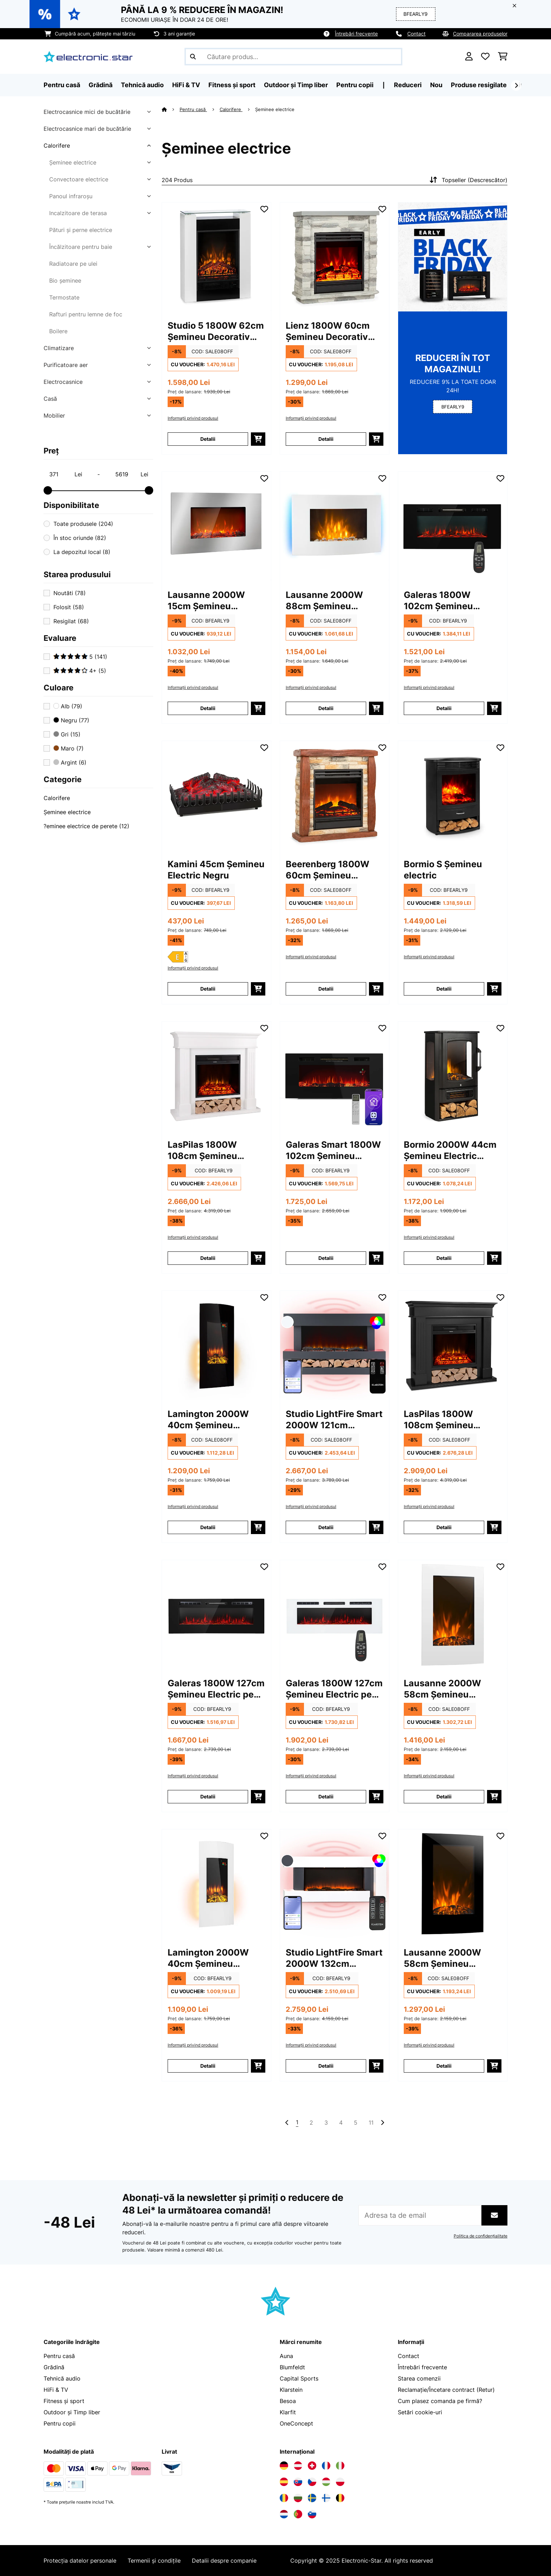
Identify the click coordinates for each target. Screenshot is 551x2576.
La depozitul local (81, 552)
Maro (68, 748)
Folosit (68, 607)
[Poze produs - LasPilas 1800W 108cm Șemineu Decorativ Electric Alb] (216, 1076)
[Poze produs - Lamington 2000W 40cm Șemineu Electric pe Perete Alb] (216, 1883)
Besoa (288, 2400)
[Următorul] (516, 85)
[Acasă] (171, 109)
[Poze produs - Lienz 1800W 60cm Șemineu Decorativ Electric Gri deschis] (334, 256)
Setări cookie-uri (420, 2412)
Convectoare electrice (78, 179)
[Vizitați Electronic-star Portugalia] (298, 2514)
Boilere (58, 331)
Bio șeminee (65, 280)
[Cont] (469, 56)
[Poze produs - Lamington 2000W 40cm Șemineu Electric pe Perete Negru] (216, 1345)
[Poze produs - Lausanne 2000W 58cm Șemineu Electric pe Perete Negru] (452, 1883)
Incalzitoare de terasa (78, 213)
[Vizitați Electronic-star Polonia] (340, 2482)
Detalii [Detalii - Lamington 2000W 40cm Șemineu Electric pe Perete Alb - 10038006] (207, 2066)
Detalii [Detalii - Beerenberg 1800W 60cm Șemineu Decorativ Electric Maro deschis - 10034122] (325, 989)
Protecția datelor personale (80, 2560)
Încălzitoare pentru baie (80, 246)
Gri (66, 734)
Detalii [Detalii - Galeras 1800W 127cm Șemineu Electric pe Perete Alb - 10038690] (325, 1796)
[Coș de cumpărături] (502, 56)
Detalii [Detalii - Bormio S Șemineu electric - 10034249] (444, 989)
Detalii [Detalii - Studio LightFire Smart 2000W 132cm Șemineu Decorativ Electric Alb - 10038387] (325, 2066)
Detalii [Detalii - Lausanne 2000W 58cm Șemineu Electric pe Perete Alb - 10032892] (444, 1796)
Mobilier (54, 415)
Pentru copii (60, 2423)
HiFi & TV (56, 2389)
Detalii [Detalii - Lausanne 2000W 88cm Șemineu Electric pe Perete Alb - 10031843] (325, 708)
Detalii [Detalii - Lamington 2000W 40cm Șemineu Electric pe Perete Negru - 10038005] (207, 1527)
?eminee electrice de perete (86, 826)
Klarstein (291, 2389)
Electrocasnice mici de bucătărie (87, 111)
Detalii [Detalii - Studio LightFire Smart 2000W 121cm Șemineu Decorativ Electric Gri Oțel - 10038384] (325, 1527)
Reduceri (408, 85)
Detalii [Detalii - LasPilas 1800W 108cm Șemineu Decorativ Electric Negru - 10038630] (444, 1527)
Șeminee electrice (72, 162)
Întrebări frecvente (356, 34)
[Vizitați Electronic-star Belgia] (340, 2498)
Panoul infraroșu (70, 196)
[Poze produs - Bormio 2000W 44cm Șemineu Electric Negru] (452, 1076)
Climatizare (59, 348)
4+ (79, 671)
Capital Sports (299, 2378)
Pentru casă (193, 109)
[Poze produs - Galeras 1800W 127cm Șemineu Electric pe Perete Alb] (334, 1614)
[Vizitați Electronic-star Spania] (284, 2482)
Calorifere (57, 145)
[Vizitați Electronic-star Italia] (340, 2465)
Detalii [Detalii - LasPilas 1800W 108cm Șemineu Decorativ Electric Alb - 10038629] (207, 1258)
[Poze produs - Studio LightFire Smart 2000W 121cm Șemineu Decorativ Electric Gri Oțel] (334, 1345)
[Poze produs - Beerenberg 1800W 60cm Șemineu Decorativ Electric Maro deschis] (334, 795)
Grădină (54, 2367)
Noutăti (69, 593)
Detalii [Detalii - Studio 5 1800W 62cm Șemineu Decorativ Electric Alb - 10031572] (207, 439)
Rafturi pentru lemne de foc (85, 314)
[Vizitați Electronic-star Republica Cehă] (312, 2482)
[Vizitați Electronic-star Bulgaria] (298, 2498)
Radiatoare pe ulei (73, 263)
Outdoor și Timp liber (72, 2412)
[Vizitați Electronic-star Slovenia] (312, 2514)
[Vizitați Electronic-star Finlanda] (326, 2498)
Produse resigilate (479, 85)
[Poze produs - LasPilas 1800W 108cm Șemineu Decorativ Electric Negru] (452, 1345)
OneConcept (296, 2423)
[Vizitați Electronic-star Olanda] (284, 2514)
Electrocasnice (63, 381)
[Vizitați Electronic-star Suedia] (312, 2498)
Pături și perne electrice (80, 229)
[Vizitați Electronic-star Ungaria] (326, 2482)
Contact (416, 34)
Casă (50, 398)
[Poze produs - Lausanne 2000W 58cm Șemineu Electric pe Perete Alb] (452, 1614)
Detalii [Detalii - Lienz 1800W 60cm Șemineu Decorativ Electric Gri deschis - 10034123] (325, 439)
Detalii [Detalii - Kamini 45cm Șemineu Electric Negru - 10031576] (207, 989)
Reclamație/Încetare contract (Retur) (446, 2389)
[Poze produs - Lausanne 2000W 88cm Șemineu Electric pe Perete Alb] (334, 526)
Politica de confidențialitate (480, 2236)
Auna (286, 2355)
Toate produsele (83, 524)
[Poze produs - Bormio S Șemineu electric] (452, 795)
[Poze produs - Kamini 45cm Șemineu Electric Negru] (216, 795)
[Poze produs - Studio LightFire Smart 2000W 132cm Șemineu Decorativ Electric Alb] (334, 1883)
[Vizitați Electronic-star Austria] (298, 2465)
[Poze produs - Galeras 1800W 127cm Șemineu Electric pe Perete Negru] (216, 1614)
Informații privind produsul (193, 418)
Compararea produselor (480, 34)
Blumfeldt (292, 2367)
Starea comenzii (419, 2378)
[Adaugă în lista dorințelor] (264, 209)
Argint (69, 762)
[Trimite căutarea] (193, 56)
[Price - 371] (65, 474)
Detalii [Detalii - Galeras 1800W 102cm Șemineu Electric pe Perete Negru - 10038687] (444, 708)
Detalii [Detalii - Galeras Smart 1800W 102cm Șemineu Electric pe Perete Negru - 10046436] (325, 1258)
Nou (436, 85)
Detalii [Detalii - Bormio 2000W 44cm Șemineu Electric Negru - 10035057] (444, 1258)
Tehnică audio (62, 2378)
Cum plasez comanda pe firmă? (440, 2400)
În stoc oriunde (79, 538)
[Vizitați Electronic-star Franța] (326, 2465)
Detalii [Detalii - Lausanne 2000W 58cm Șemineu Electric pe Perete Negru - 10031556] (444, 2066)
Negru (71, 720)
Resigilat (71, 621)
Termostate (64, 297)
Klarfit (288, 2412)
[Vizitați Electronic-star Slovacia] (298, 2482)
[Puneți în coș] (258, 439)
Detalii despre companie (224, 2560)
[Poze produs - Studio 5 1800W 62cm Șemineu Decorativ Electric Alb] (216, 256)
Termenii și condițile (154, 2560)
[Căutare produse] (293, 56)
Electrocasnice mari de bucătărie (87, 128)
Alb (67, 706)
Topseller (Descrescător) (467, 180)
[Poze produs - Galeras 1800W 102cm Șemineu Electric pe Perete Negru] (452, 526)
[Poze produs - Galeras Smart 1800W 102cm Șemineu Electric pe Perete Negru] (334, 1076)
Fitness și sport (64, 2400)
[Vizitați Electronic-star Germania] (284, 2465)
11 (371, 2122)
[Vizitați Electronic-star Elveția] (312, 2465)
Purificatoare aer (66, 364)
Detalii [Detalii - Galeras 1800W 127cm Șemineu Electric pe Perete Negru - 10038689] (207, 1796)
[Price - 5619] (131, 474)
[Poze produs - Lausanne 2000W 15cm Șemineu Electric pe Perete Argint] (216, 526)
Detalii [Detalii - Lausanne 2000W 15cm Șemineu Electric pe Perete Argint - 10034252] (207, 708)
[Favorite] (485, 56)
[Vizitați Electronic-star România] (284, 2498)
